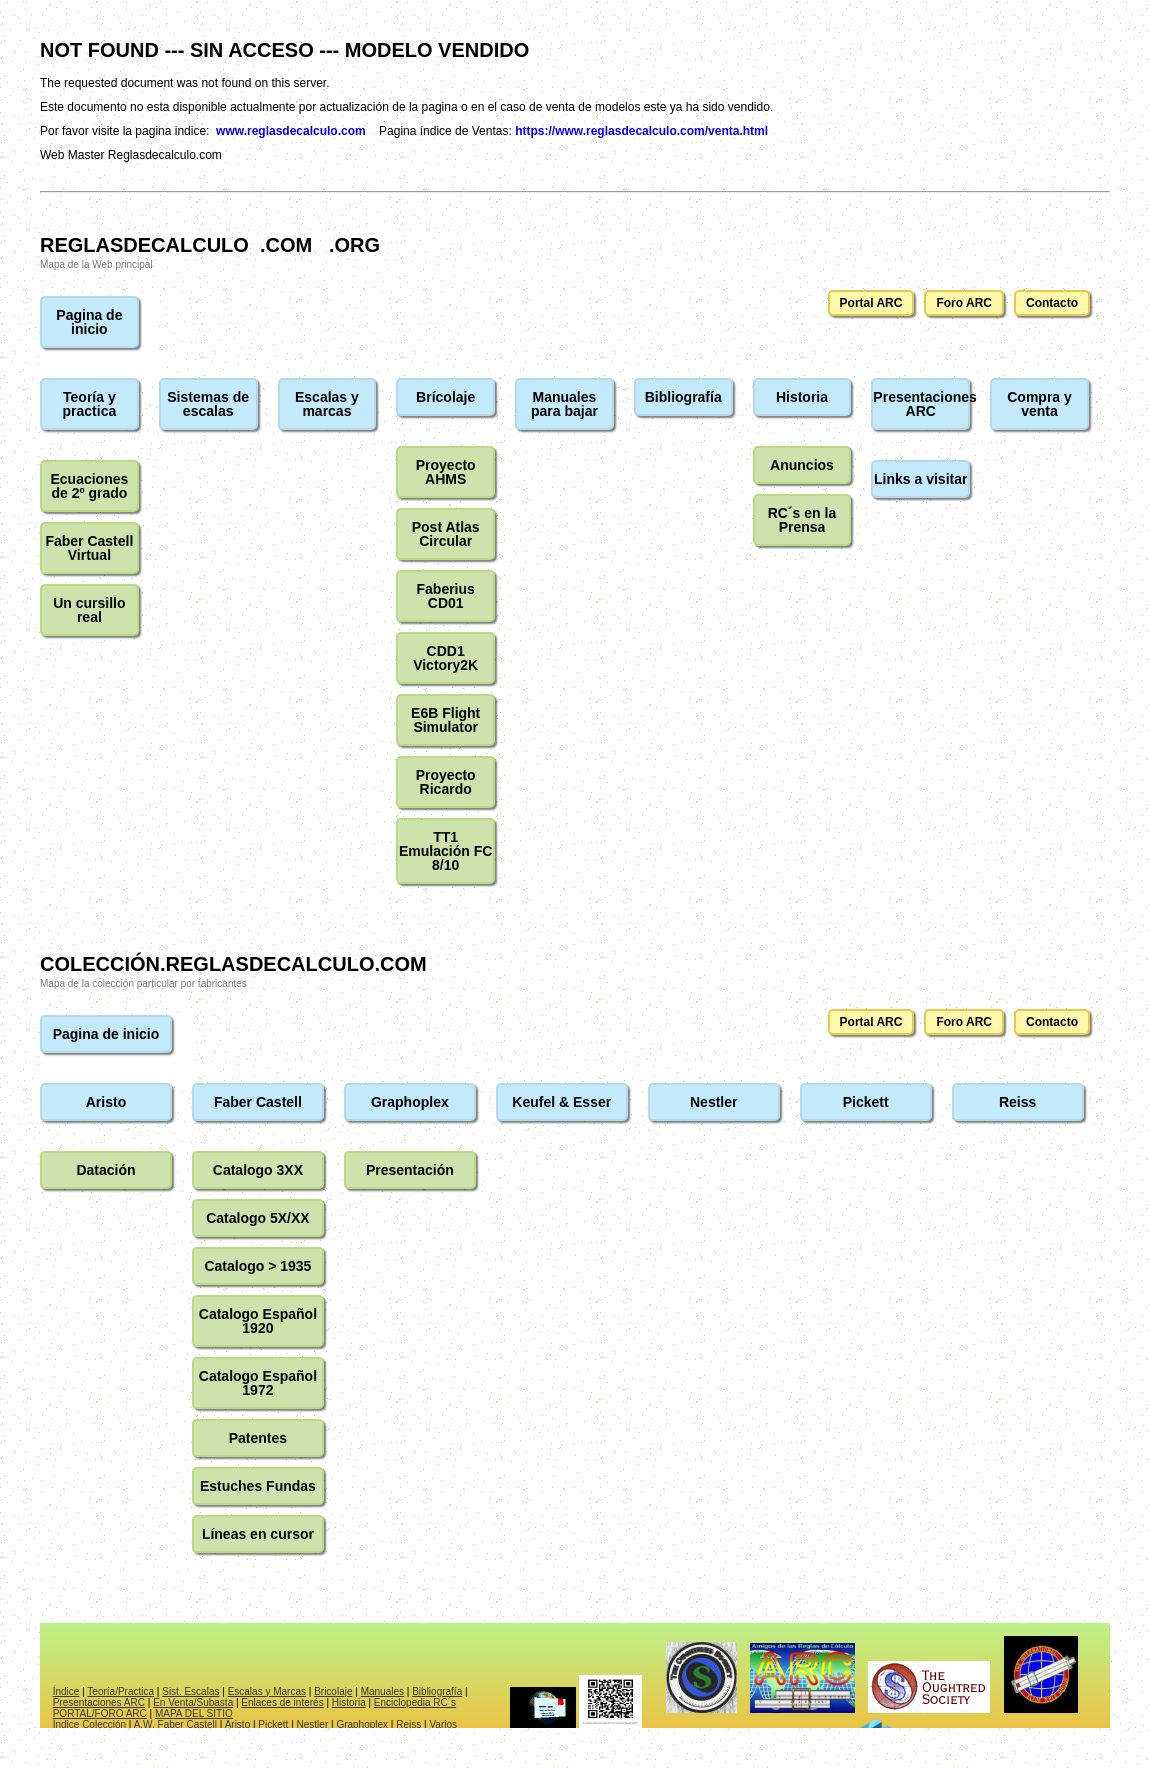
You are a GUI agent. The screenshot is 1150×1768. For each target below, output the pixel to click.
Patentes (258, 1438)
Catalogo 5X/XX (257, 1218)
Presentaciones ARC (921, 404)
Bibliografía (683, 397)
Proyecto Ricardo (446, 782)
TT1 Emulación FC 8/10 (445, 851)
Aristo (106, 1102)
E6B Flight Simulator (445, 720)
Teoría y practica (90, 404)
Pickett (866, 1102)
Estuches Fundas (258, 1486)
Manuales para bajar (564, 404)
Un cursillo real (89, 610)
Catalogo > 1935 (257, 1266)
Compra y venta (1039, 404)
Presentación (410, 1170)
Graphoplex (410, 1102)
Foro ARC (964, 303)
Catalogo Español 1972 (258, 1383)
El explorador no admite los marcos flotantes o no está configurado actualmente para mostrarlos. (575, 1675)
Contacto (1052, 303)
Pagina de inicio (89, 322)
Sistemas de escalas (208, 404)
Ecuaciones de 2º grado (89, 486)
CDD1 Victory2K (445, 658)
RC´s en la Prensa (802, 520)
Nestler (713, 1102)
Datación (105, 1170)
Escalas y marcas (327, 404)
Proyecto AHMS (446, 472)
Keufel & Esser (561, 1102)
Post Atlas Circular (446, 534)
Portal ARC (871, 303)
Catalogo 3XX (258, 1170)
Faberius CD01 (446, 596)
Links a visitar (920, 479)
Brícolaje (445, 397)
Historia (802, 397)
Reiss (1017, 1102)
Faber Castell (258, 1102)
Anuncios (802, 465)
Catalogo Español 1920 (258, 1321)
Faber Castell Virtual (89, 548)
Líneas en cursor (258, 1534)
